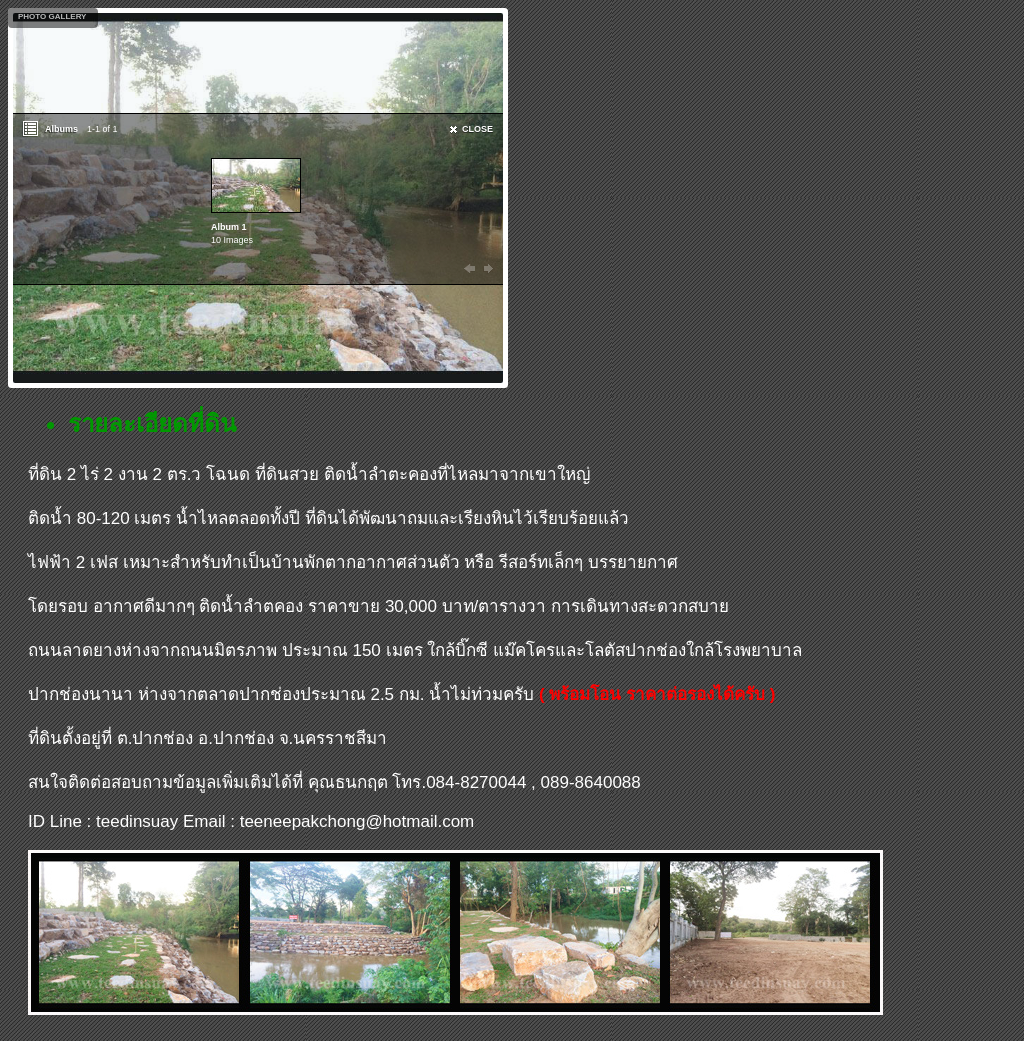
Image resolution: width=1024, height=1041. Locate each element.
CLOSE (477, 129)
